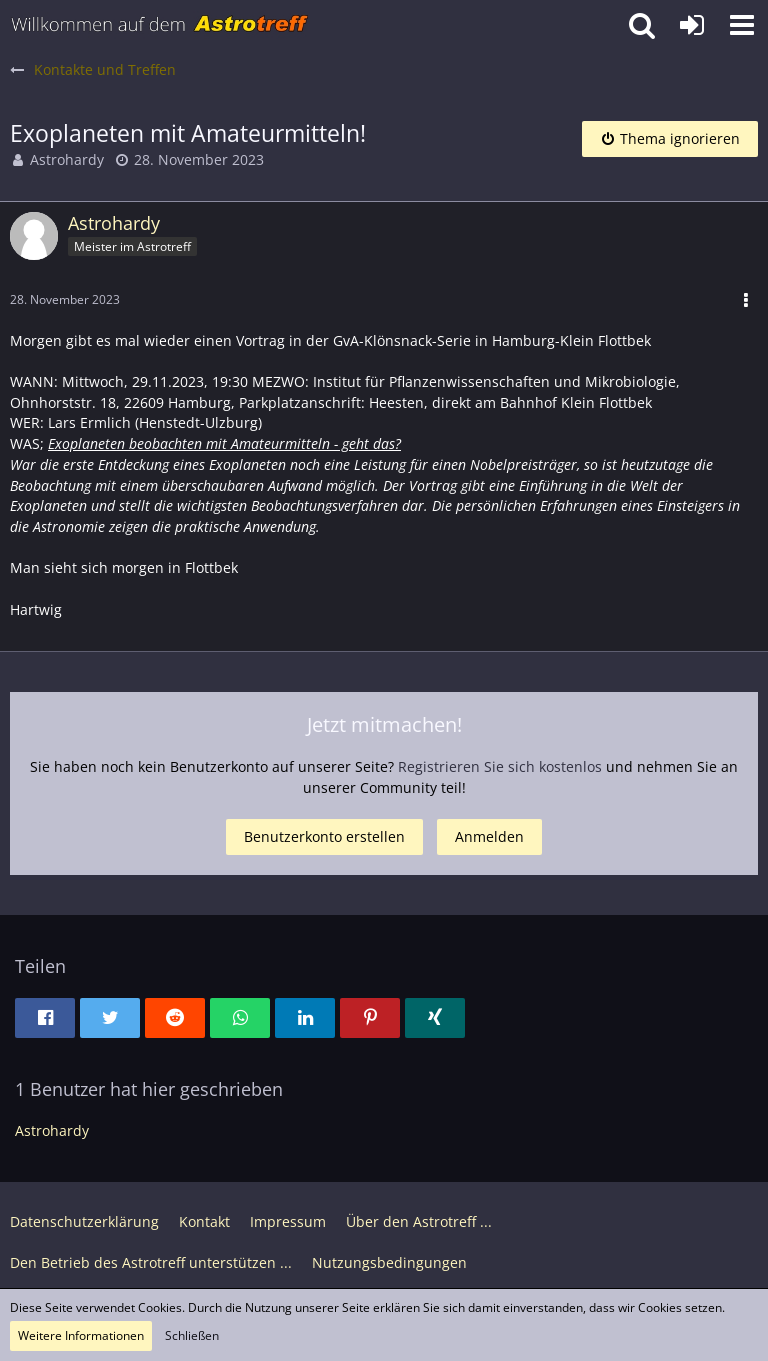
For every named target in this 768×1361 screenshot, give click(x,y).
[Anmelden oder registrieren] (692, 25)
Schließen (192, 1335)
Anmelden (489, 836)
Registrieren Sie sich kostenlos (500, 766)
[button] (742, 25)
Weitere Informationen (81, 1335)
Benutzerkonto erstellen (324, 836)
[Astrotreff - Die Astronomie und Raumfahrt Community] (160, 25)
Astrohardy (67, 159)
